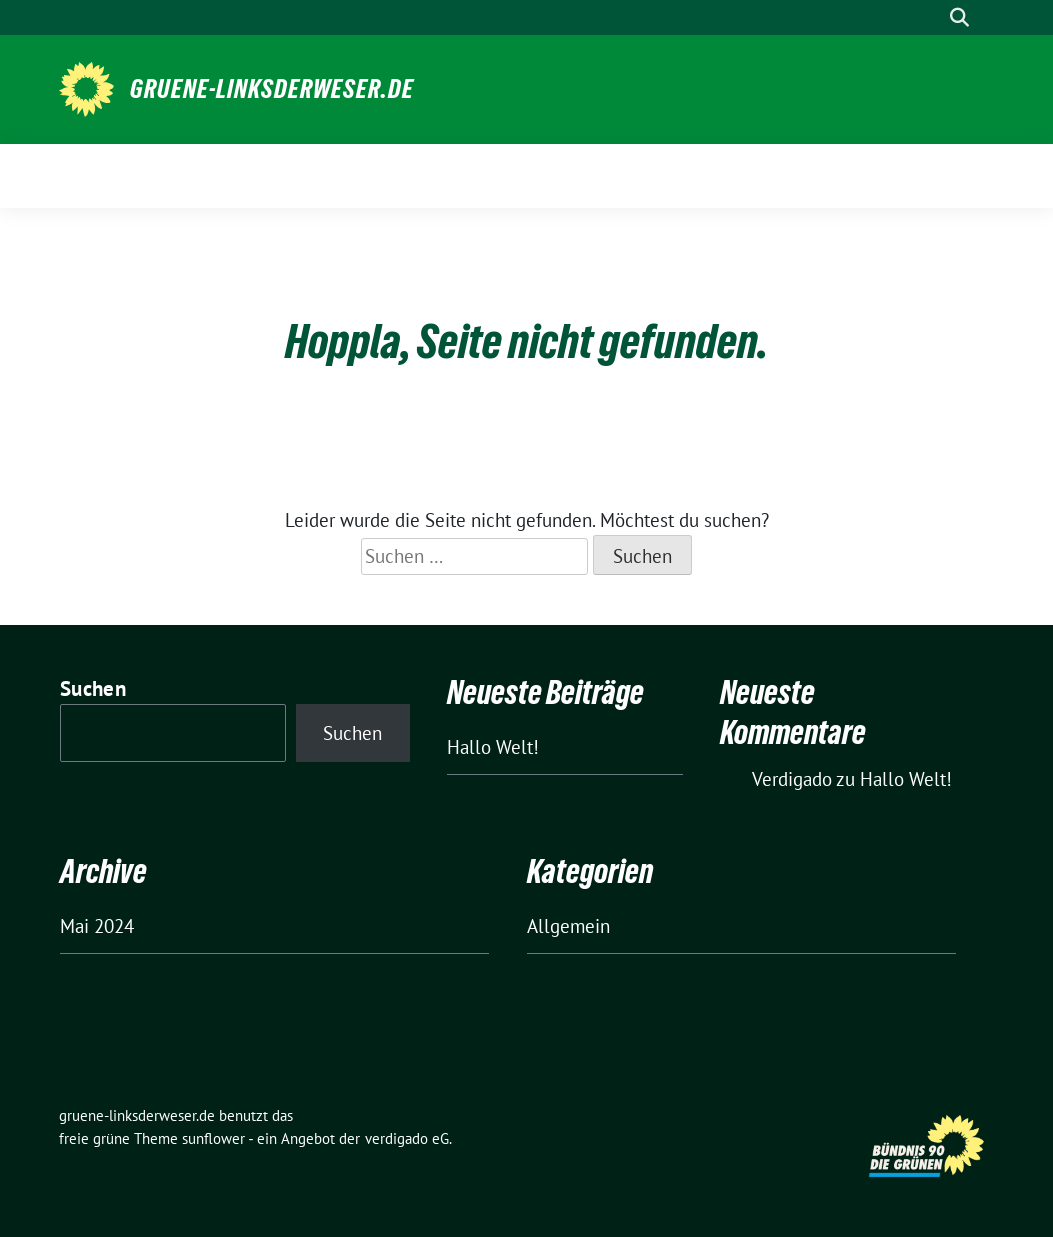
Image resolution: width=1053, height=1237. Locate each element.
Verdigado (792, 779)
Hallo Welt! (493, 747)
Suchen (93, 688)
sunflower (213, 1138)
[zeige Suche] (959, 17)
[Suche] (931, 17)
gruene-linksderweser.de (272, 89)
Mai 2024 (97, 926)
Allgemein (568, 926)
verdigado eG (407, 1138)
